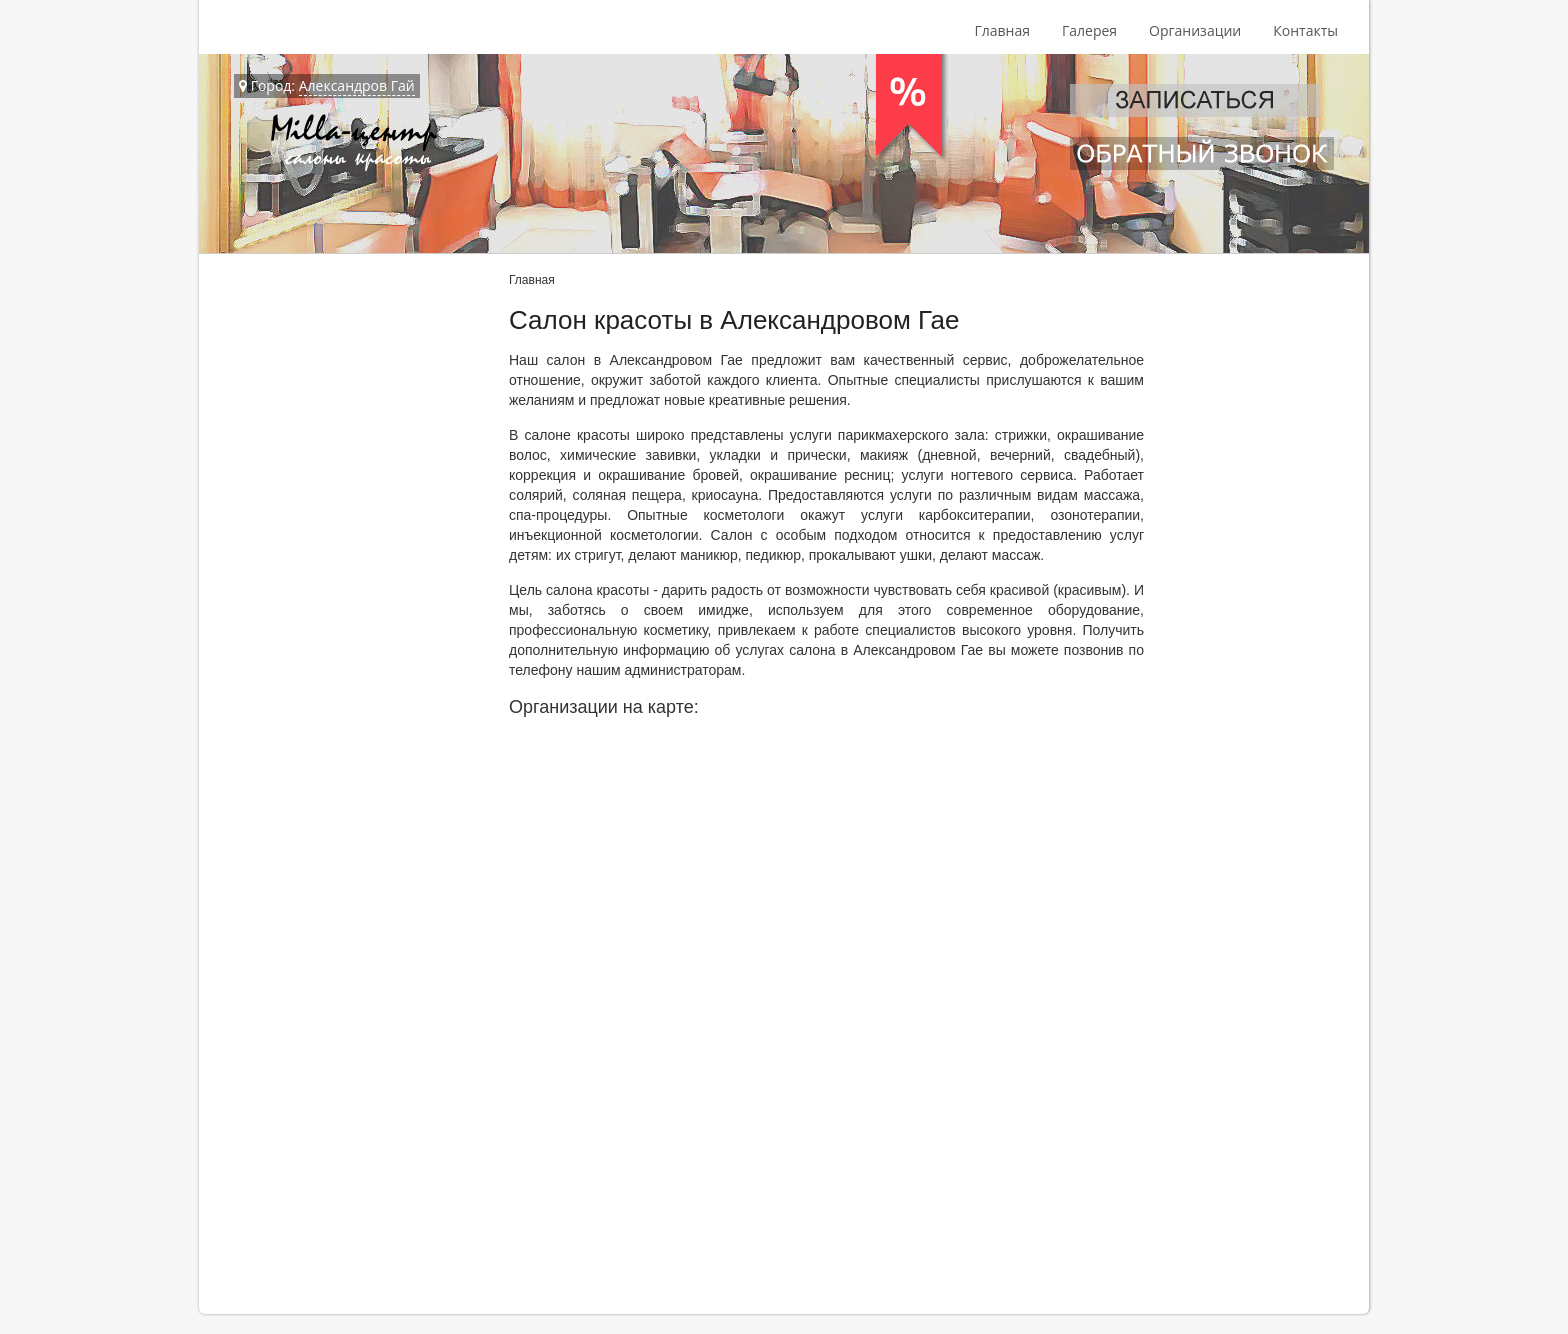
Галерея (1089, 30)
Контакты (1305, 30)
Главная (1002, 30)
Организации (1195, 30)
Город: (327, 86)
